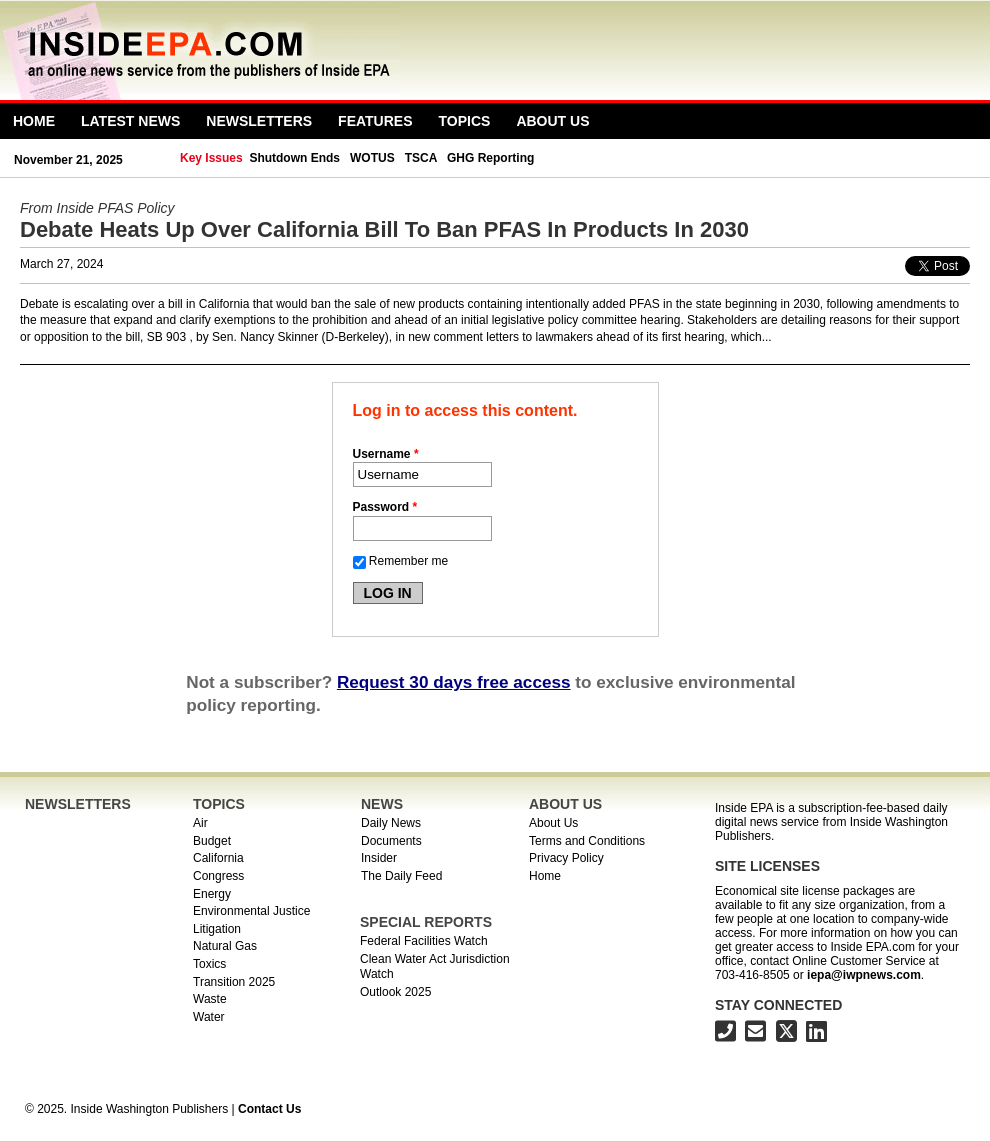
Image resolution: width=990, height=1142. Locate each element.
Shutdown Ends (294, 158)
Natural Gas (225, 946)
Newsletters (259, 121)
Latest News (130, 121)
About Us (552, 121)
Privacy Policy (566, 858)
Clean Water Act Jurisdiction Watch (435, 967)
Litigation (217, 929)
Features (375, 121)
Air (200, 823)
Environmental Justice (251, 911)
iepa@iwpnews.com (864, 975)
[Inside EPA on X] (786, 1034)
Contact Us (269, 1109)
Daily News (391, 823)
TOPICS (219, 804)
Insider (379, 858)
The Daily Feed (401, 876)
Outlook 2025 (395, 992)
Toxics (209, 964)
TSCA (421, 158)
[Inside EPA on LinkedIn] (816, 1034)
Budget (212, 841)
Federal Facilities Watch (424, 941)
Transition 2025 (234, 982)
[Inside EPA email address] (755, 1034)
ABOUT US (565, 804)
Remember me (408, 561)
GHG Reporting (490, 158)
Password (385, 507)
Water (209, 1017)
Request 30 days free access (454, 682)
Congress (218, 876)
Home (34, 121)
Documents (391, 841)
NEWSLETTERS (78, 804)
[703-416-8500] (725, 1034)
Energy (212, 894)
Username (386, 454)
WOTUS (372, 158)
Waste (210, 999)
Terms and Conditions (587, 841)
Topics (465, 121)
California (218, 858)
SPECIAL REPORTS (426, 922)
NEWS (382, 804)
